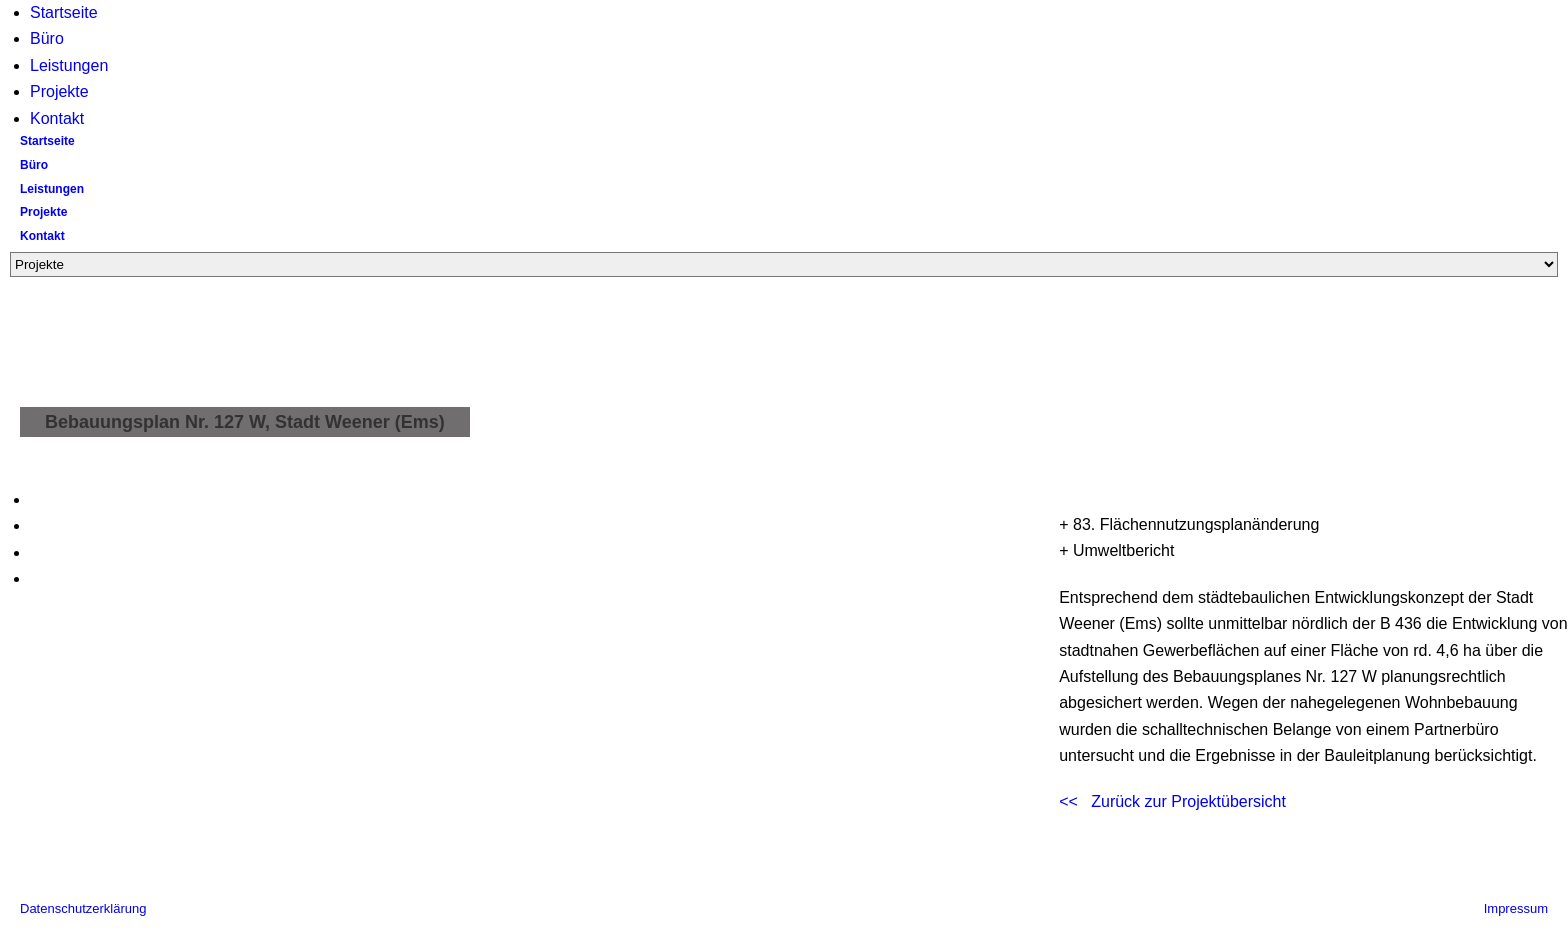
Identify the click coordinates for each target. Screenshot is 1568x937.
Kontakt (57, 118)
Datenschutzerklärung (83, 908)
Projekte (59, 91)
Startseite (64, 12)
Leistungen (69, 65)
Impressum (1516, 908)
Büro (47, 38)
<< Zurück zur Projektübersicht (1172, 801)
